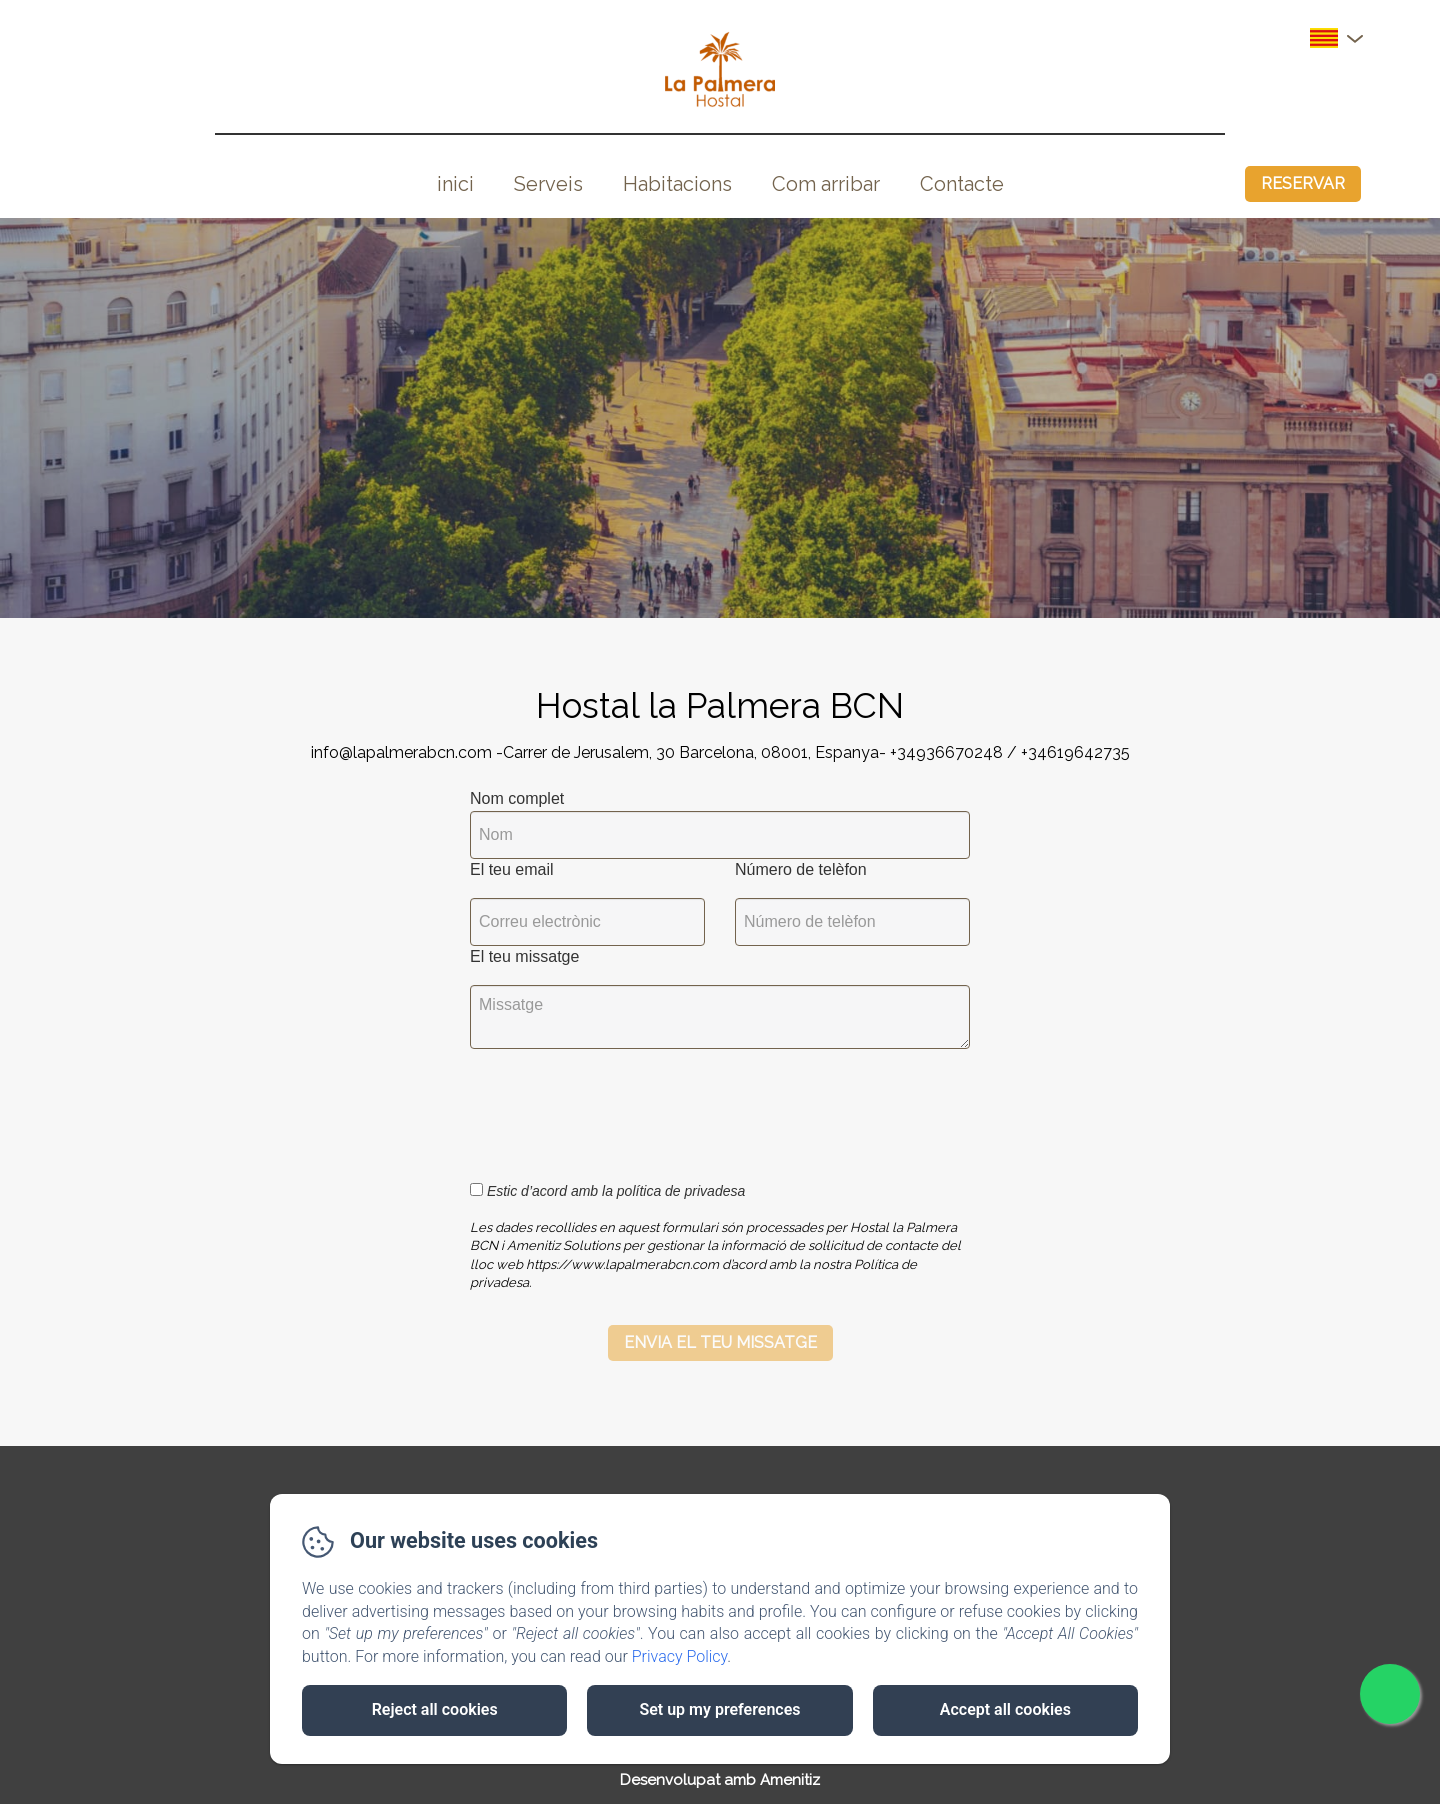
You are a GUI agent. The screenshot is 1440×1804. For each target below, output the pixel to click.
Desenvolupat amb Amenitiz (720, 1780)
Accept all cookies (1005, 1709)
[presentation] (623, 1104)
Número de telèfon (801, 869)
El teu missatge (524, 956)
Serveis (548, 184)
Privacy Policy (680, 1656)
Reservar (1303, 183)
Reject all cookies (435, 1709)
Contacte (962, 184)
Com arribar (826, 184)
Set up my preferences (719, 1709)
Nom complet (517, 798)
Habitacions (677, 184)
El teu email (512, 869)
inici (455, 184)
